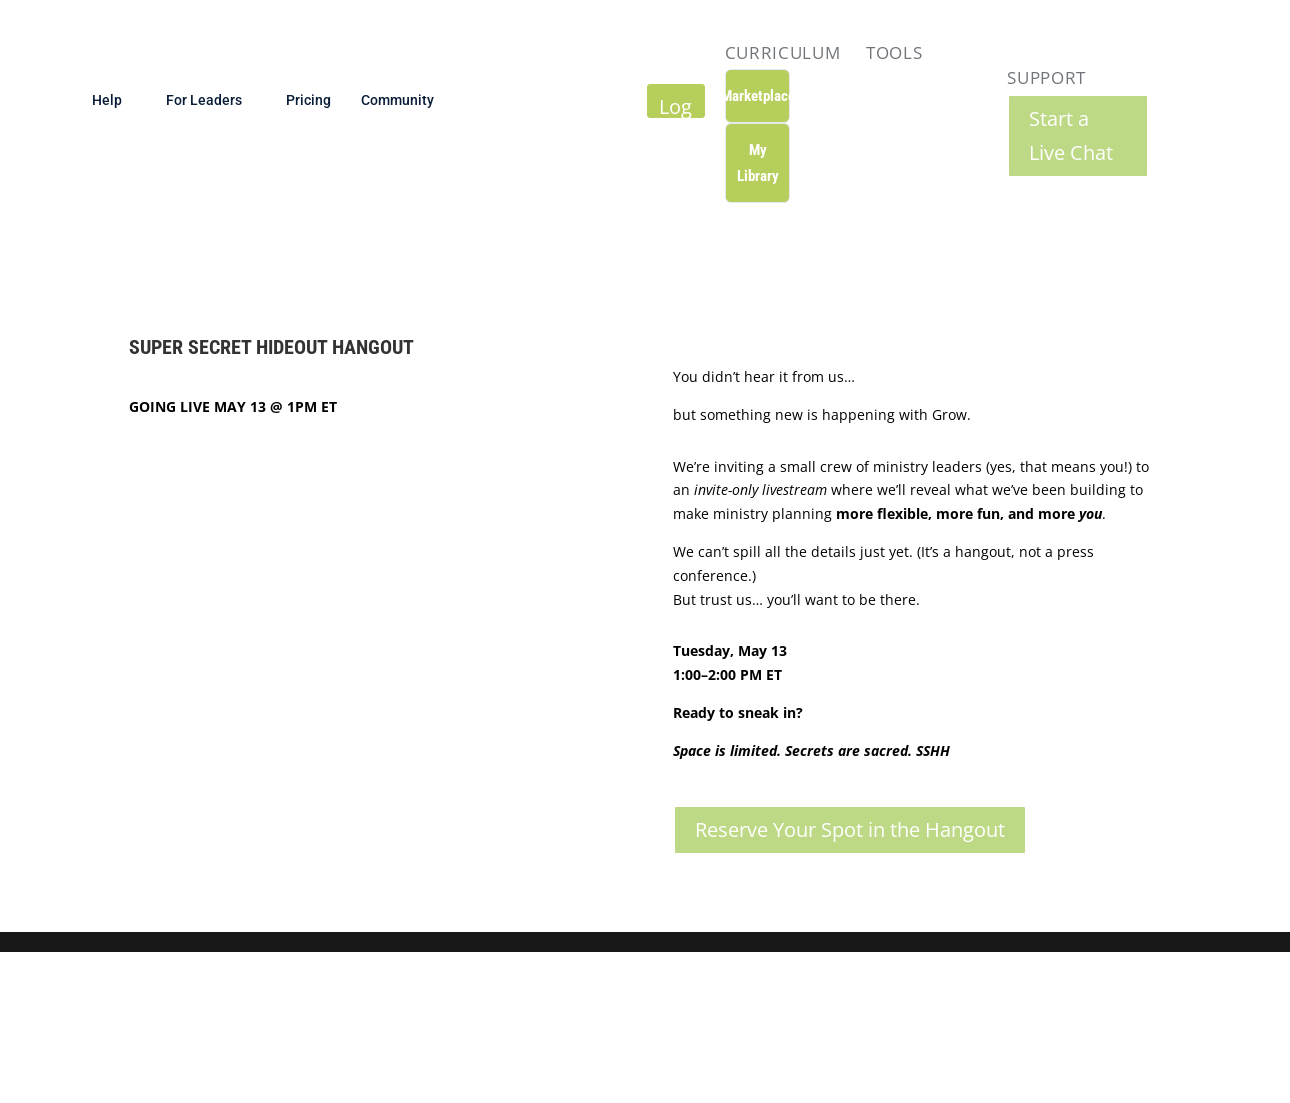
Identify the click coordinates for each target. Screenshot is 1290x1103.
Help (107, 99)
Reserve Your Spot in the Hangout (850, 829)
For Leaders (204, 99)
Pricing (308, 99)
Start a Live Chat (1071, 135)
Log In (675, 105)
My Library (758, 163)
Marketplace (758, 96)
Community (397, 99)
